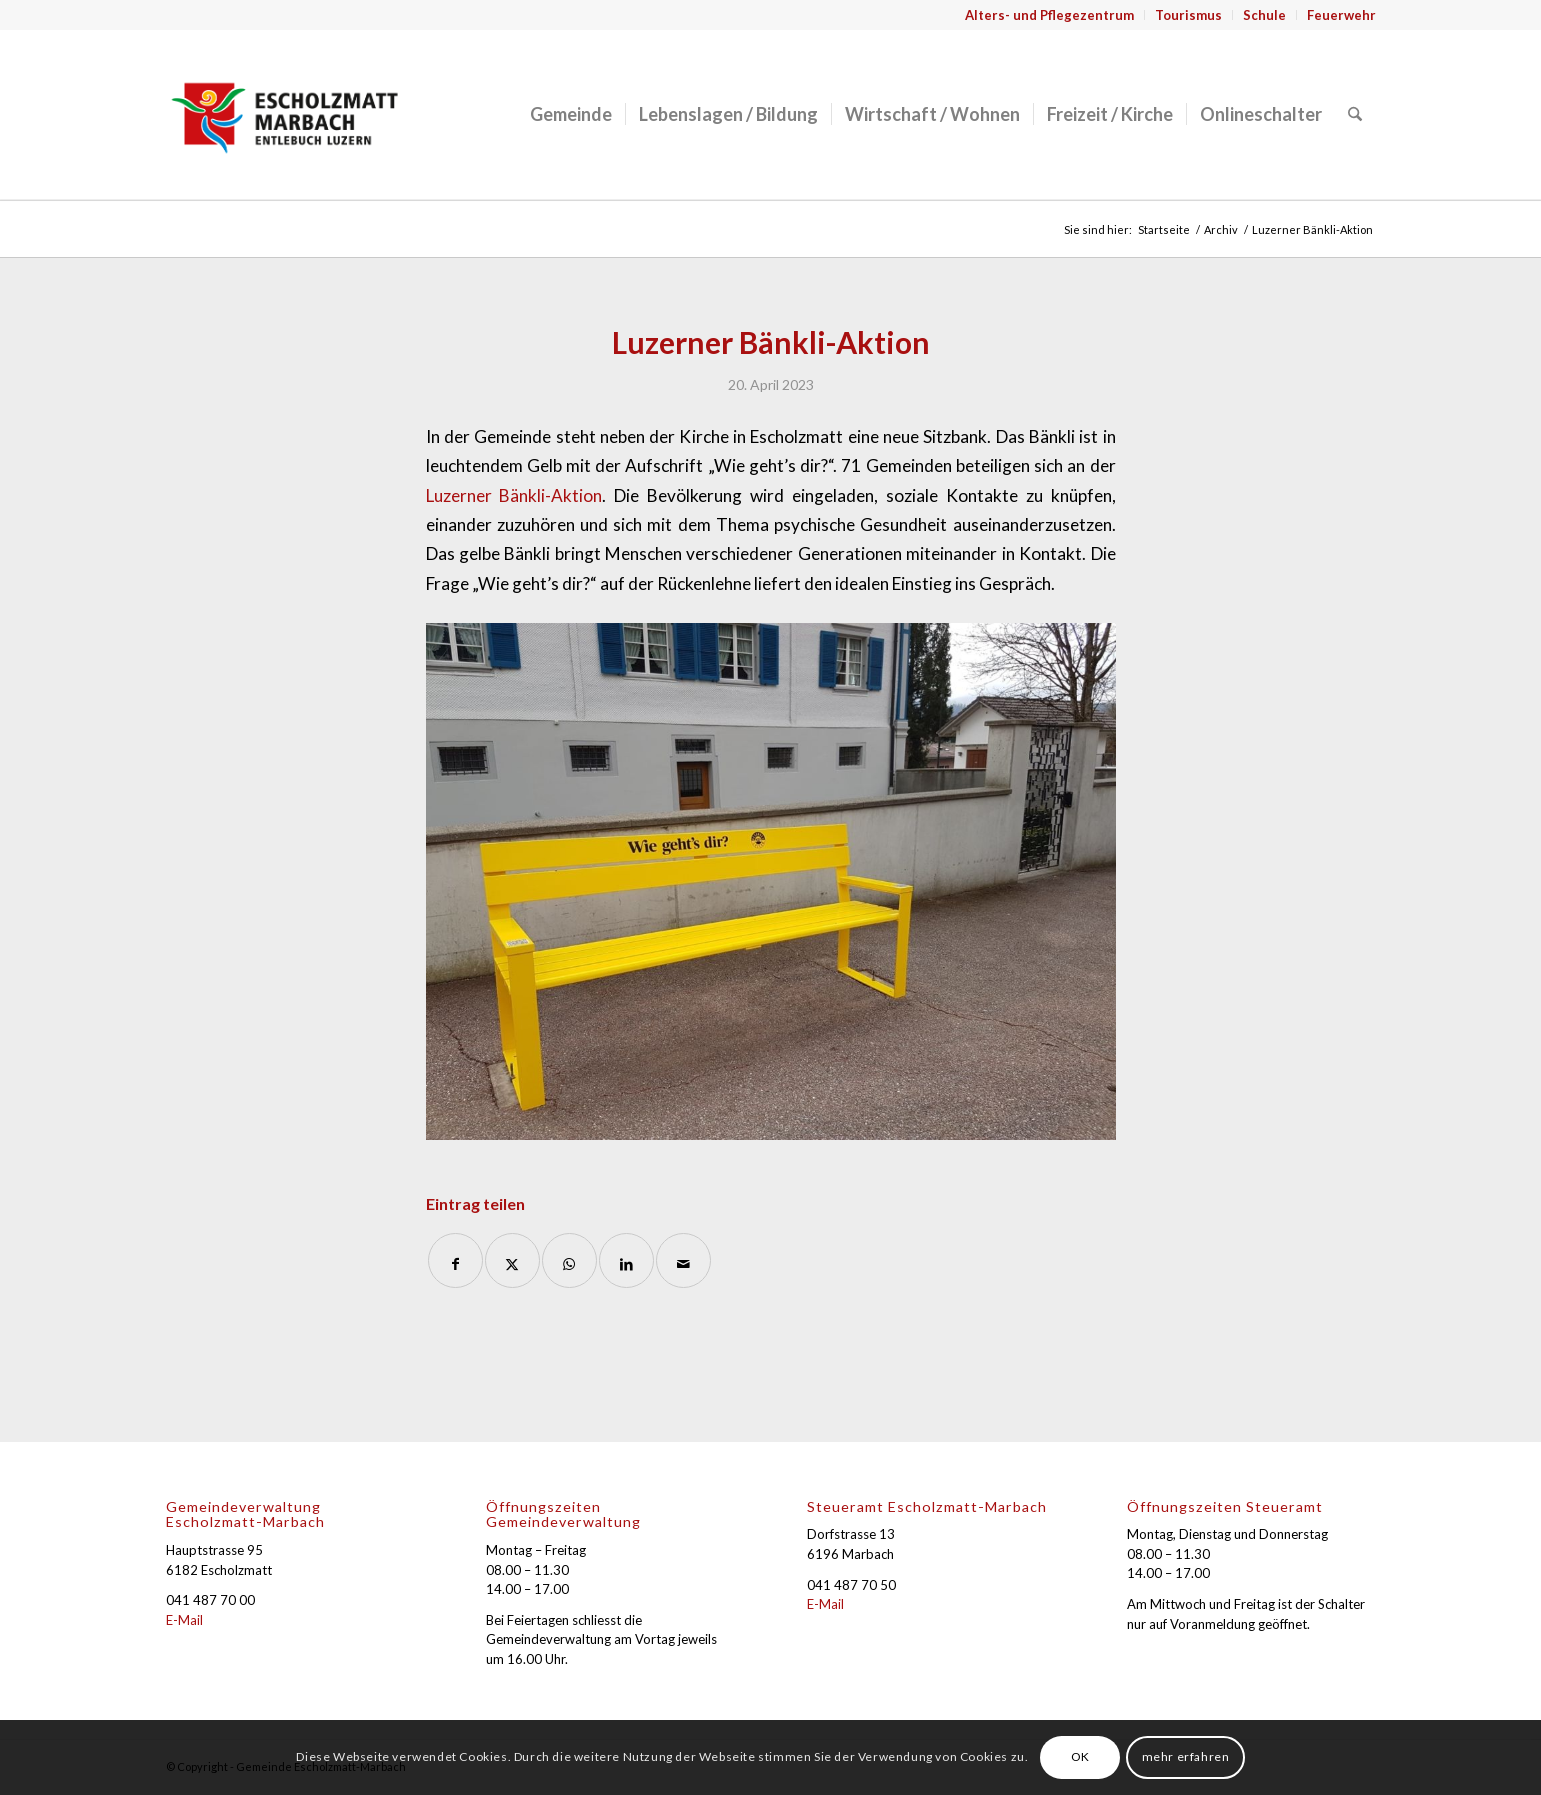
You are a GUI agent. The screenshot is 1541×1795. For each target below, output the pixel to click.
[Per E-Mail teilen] (683, 1260)
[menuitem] (1050, 15)
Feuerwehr (1341, 15)
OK (1080, 1756)
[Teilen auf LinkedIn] (626, 1260)
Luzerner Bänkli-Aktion (514, 495)
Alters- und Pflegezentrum (1049, 15)
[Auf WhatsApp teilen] (569, 1260)
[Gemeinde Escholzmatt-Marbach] (285, 114)
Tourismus (1188, 15)
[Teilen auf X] (512, 1260)
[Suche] (1355, 114)
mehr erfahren (1186, 1756)
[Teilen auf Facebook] (455, 1260)
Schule (1264, 15)
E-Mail (184, 1620)
